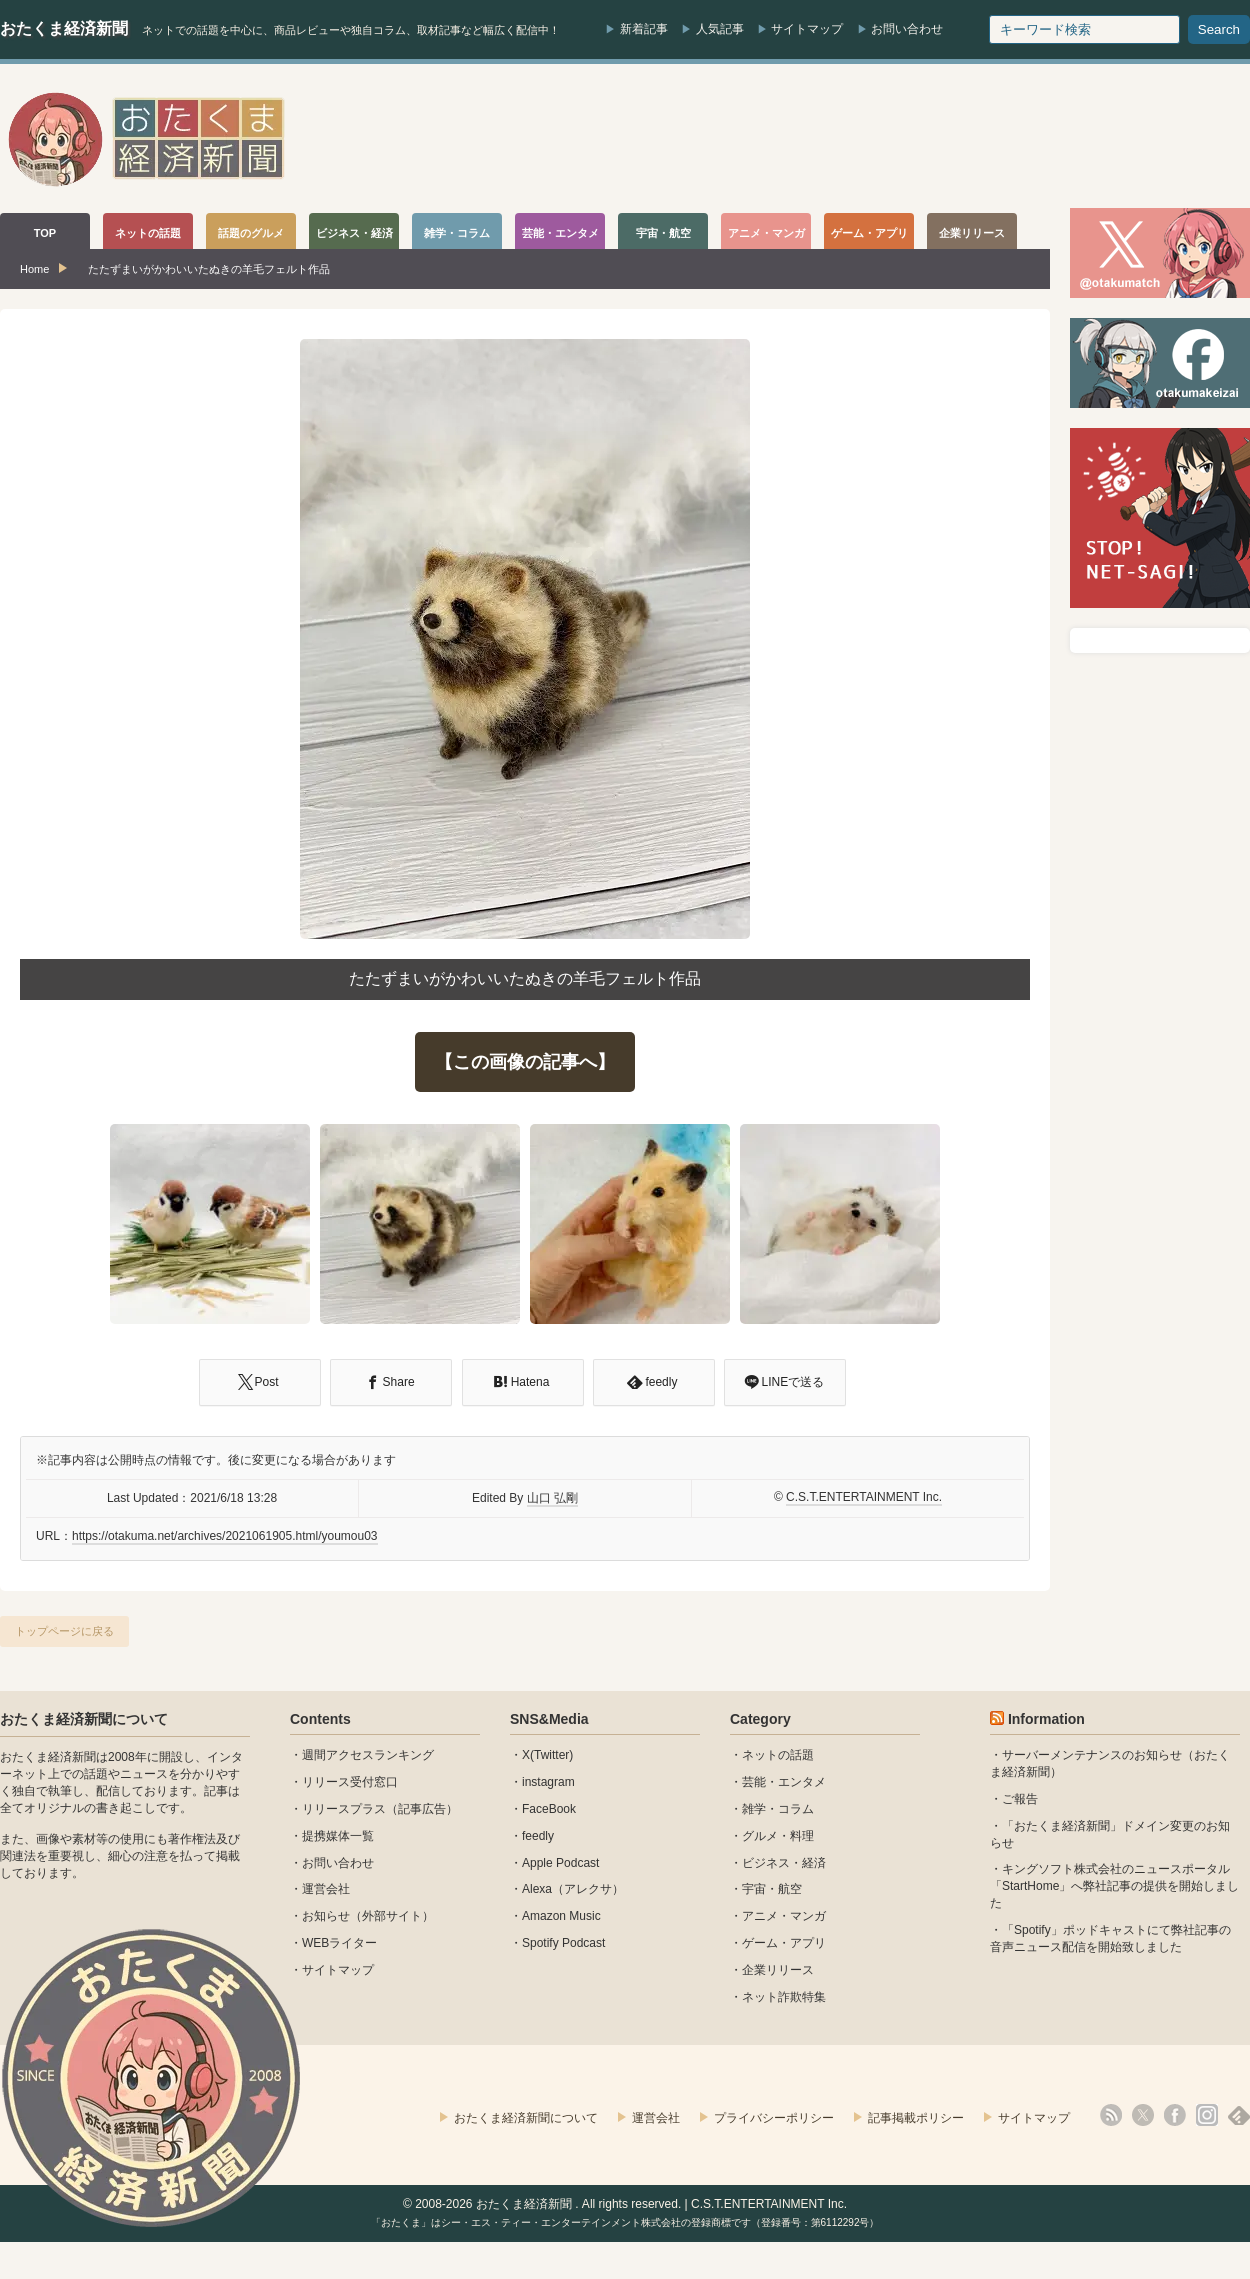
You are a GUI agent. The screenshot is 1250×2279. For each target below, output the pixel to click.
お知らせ (326, 1916)
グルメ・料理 (778, 1836)
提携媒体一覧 (338, 1836)
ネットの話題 (778, 1755)
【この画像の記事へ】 (525, 1062)
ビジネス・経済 (784, 1863)
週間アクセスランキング (368, 1755)
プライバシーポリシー (774, 2118)
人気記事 (720, 29)
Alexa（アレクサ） (573, 1889)
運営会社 (326, 1889)
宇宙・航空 (772, 1889)
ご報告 (1020, 1799)
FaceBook (549, 1809)
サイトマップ (807, 29)
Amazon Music (561, 1916)
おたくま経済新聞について (84, 1719)
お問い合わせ (907, 29)
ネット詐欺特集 (784, 1997)
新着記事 (644, 29)
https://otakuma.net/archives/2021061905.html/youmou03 (225, 1536)
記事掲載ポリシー (916, 2118)
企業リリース (778, 1970)
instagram (548, 1782)
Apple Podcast (560, 1863)
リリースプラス (344, 1809)
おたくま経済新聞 (64, 28)
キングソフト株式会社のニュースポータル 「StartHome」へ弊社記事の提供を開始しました (1114, 1886)
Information (1046, 1719)
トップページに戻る (64, 1631)
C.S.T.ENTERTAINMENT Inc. (864, 1497)
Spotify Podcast (563, 1943)
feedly (538, 1836)
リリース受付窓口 (350, 1782)
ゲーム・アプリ (784, 1943)
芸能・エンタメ (784, 1782)
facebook (1175, 2115)
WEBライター (339, 1943)
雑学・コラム (778, 1809)
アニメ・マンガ (784, 1916)
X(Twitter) (547, 1755)
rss (1111, 2115)
